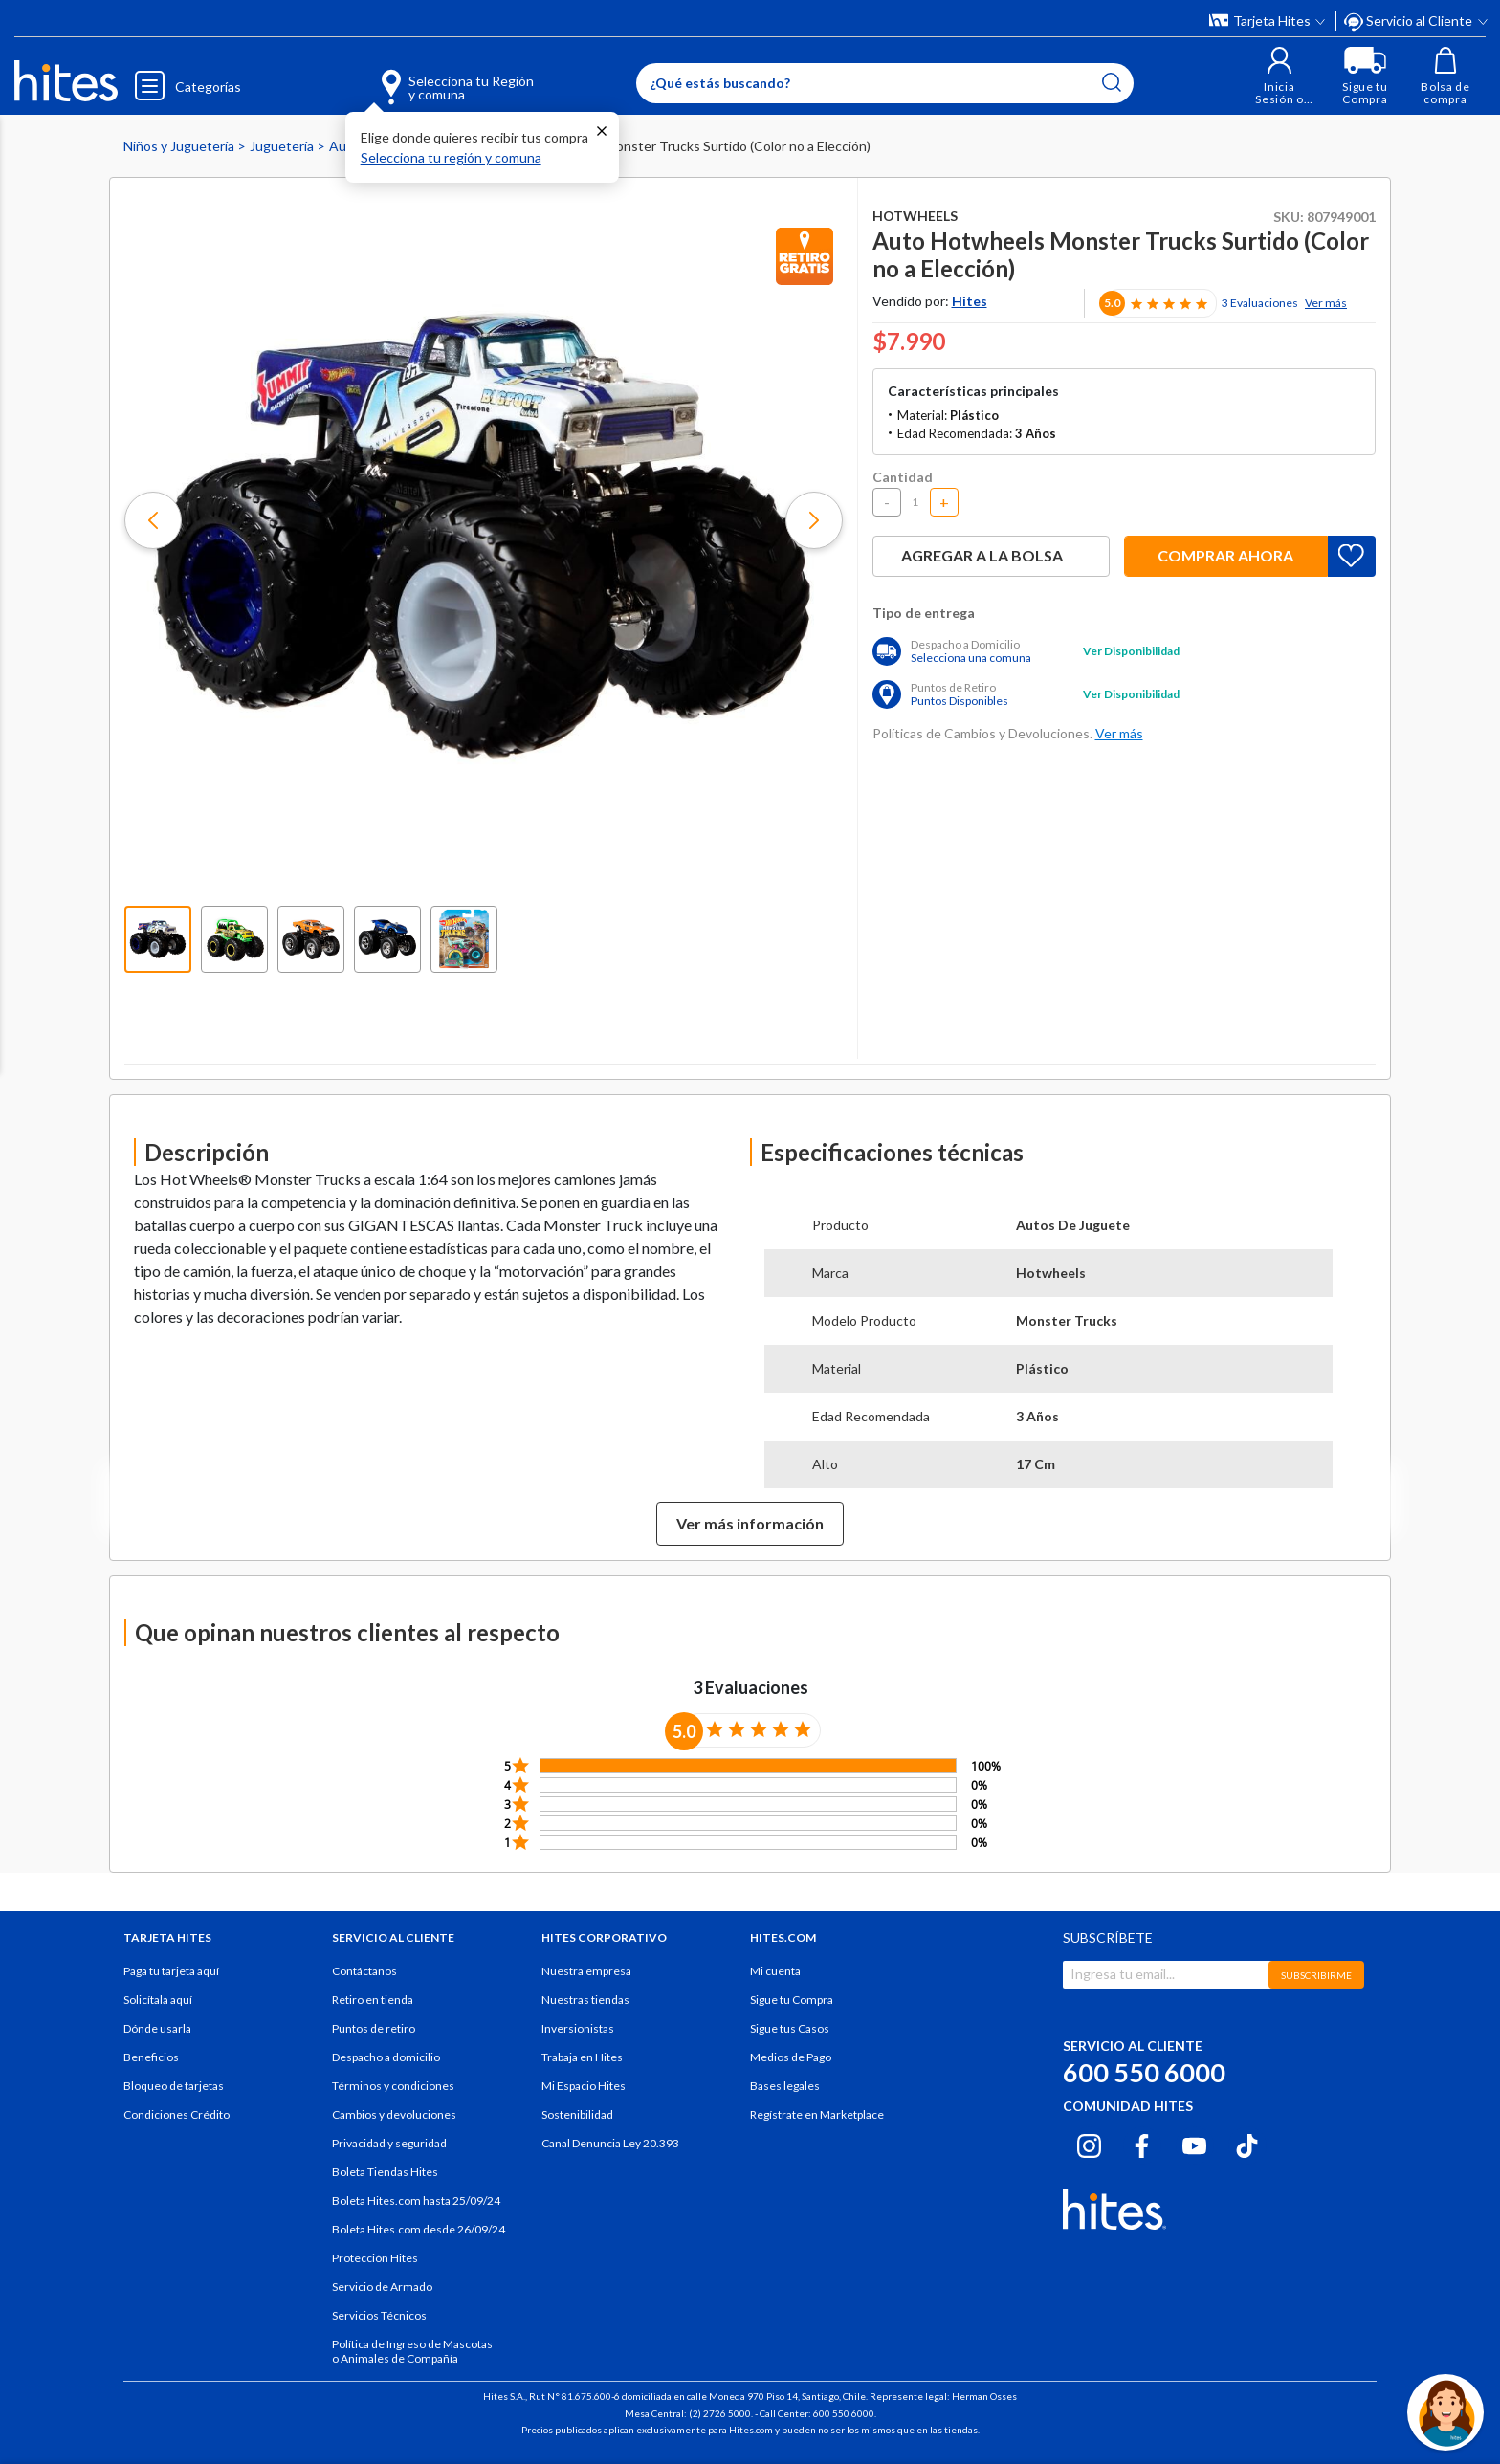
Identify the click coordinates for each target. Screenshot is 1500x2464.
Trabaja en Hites (582, 2057)
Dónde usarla (157, 2028)
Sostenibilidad (577, 2114)
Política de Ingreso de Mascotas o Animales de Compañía (412, 2351)
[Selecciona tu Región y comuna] (430, 76)
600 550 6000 (1144, 2072)
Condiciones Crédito (176, 2114)
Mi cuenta (775, 1971)
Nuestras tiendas (585, 1999)
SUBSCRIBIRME (1316, 1975)
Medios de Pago (790, 2057)
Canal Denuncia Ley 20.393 (610, 2143)
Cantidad (902, 477)
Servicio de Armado (382, 2286)
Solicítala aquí (157, 1999)
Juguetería (283, 146)
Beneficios (151, 2057)
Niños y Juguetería (180, 146)
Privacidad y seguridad (389, 2143)
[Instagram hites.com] (1089, 2142)
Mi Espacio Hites (583, 2086)
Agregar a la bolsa (991, 555)
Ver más (1326, 303)
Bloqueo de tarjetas (173, 2086)
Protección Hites (375, 2258)
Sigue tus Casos (789, 2028)
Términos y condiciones (393, 2086)
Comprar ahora (1225, 555)
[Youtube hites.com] (1194, 2142)
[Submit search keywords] (1111, 82)
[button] (1279, 76)
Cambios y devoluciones (394, 2114)
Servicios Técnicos (379, 2315)
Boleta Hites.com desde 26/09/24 (418, 2229)
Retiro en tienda (372, 1999)
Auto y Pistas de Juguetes (409, 146)
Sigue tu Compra (791, 1999)
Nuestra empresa (586, 1971)
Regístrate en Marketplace (817, 2114)
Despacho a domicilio (386, 2057)
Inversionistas (577, 2028)
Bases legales (785, 2086)
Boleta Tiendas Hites (385, 2172)
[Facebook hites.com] (1142, 2142)
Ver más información (750, 1523)
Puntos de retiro (373, 2028)
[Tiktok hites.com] (1247, 2142)
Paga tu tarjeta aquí (171, 1971)
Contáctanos (364, 1971)
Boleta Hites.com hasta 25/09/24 (416, 2200)
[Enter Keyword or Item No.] (885, 83)
